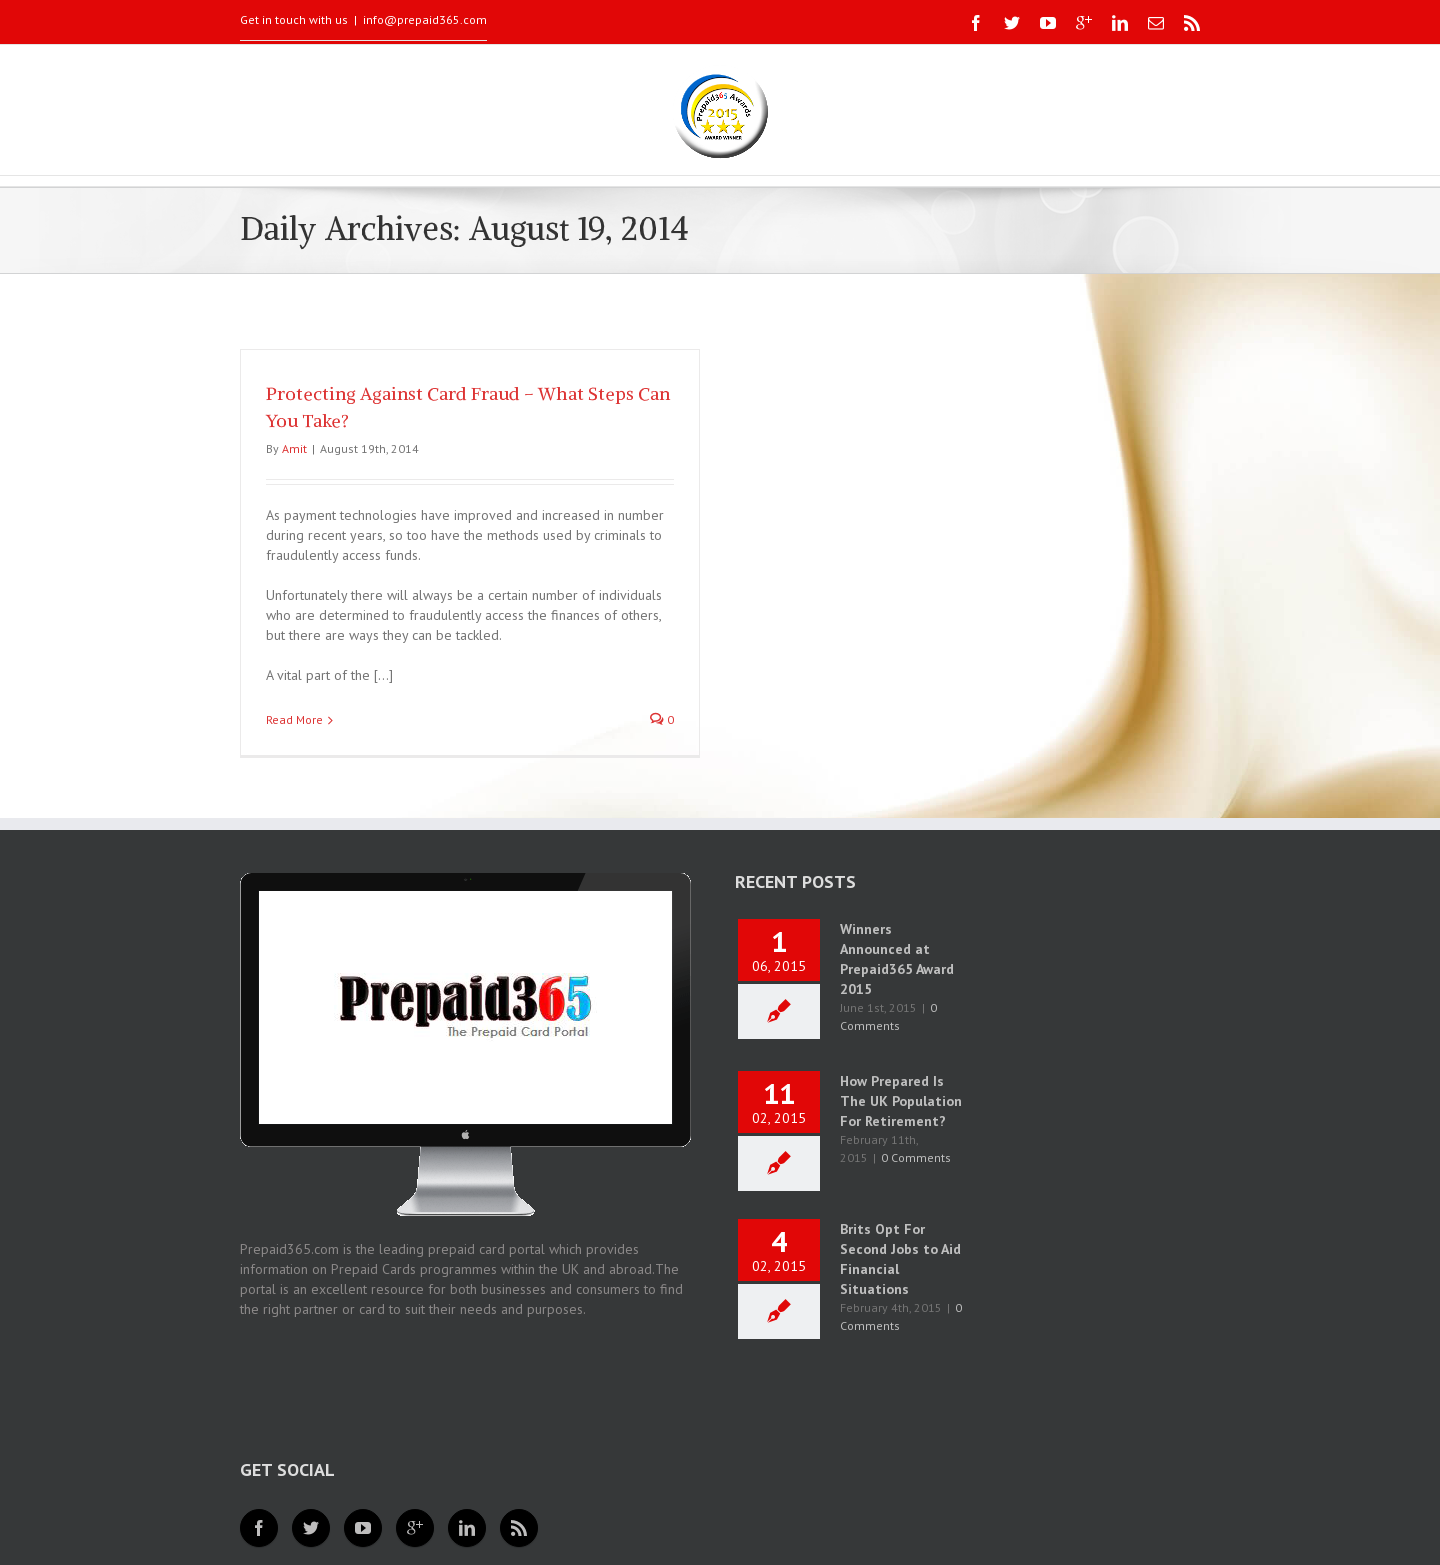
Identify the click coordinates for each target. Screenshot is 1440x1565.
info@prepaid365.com (425, 19)
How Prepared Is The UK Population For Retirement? (901, 1101)
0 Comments (916, 1157)
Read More (294, 719)
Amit (294, 448)
